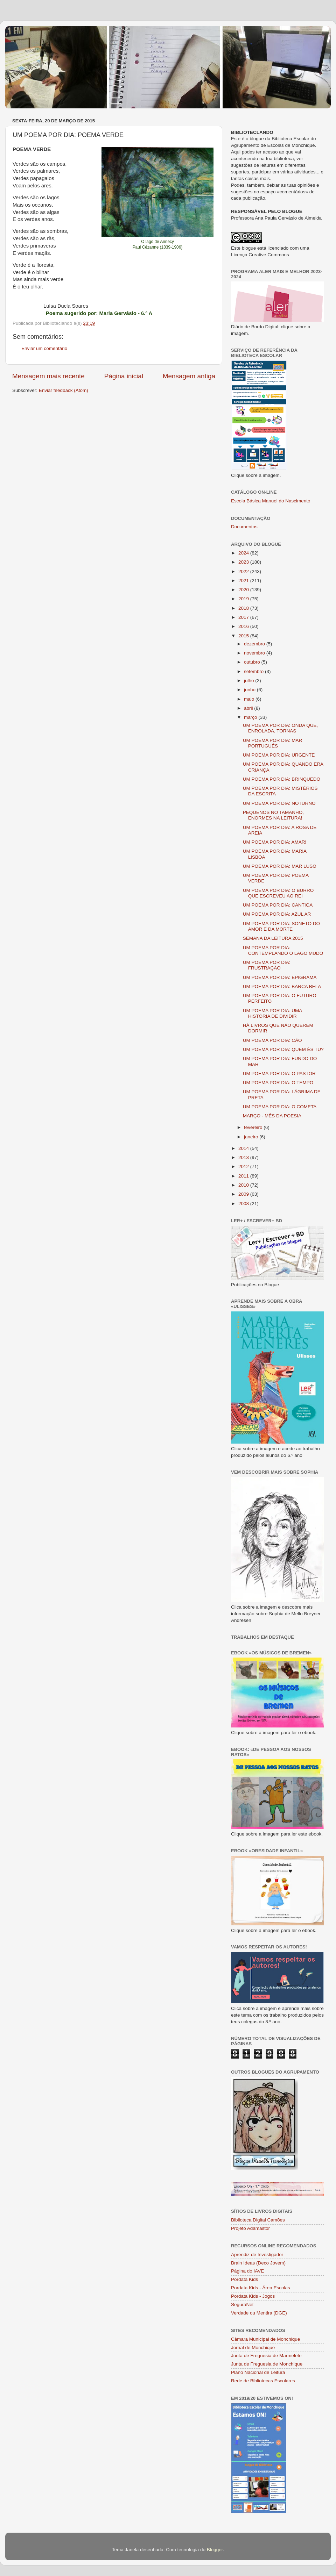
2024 (244, 553)
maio (249, 699)
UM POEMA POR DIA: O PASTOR (279, 1073)
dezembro (255, 643)
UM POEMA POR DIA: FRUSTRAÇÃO (266, 965)
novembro (255, 653)
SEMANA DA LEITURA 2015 (273, 938)
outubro (252, 662)
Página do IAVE (247, 2271)
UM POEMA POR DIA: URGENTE (279, 755)
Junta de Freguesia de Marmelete (266, 2355)
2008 (244, 1203)
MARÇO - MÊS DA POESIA (272, 1115)
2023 (244, 562)
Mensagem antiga (189, 376)
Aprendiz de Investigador (257, 2254)
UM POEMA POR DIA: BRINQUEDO (281, 779)
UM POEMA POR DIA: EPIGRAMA (280, 977)
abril (249, 708)
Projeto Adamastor (250, 2228)
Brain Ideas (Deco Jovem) (258, 2263)
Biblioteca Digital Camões (258, 2220)
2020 (244, 589)
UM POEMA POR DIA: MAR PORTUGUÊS (272, 743)
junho (250, 689)
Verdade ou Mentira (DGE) (259, 2313)
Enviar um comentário (44, 348)
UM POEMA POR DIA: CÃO (272, 1040)
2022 (244, 571)
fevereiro (254, 1127)
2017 (244, 617)
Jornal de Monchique (253, 2347)
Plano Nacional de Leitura (258, 2372)
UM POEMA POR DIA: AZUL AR (277, 914)
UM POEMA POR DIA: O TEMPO (278, 1082)
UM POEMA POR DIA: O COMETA (280, 1106)
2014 (244, 1148)
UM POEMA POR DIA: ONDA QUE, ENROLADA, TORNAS (280, 728)
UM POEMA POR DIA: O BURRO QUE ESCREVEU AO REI (278, 893)
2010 (244, 1185)
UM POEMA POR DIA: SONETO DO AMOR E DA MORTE (281, 926)
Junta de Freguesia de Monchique (266, 2364)
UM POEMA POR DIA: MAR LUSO (279, 866)
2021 (244, 580)
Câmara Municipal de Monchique (265, 2339)
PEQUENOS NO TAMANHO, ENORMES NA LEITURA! (273, 815)
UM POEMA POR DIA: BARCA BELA (282, 986)
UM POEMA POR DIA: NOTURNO (279, 803)
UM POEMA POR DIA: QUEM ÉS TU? (283, 1049)
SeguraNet (242, 2304)
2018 (244, 608)
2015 (244, 635)
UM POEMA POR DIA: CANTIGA (278, 905)
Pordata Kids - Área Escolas (260, 2287)
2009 (244, 1194)
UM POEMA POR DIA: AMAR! (275, 842)
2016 (244, 626)
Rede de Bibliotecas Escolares (263, 2380)
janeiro (251, 1136)
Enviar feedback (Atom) (63, 390)
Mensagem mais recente (48, 376)
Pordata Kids (244, 2279)
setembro (254, 671)
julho (249, 680)
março (251, 717)
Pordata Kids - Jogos (253, 2296)
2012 (244, 1166)
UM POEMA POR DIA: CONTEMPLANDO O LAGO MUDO (283, 950)
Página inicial (123, 376)
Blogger (215, 2549)
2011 (244, 1176)
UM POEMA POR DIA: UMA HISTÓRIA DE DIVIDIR (272, 1013)
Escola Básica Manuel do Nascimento (270, 500)
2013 (244, 1157)
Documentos (244, 526)
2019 (244, 598)
